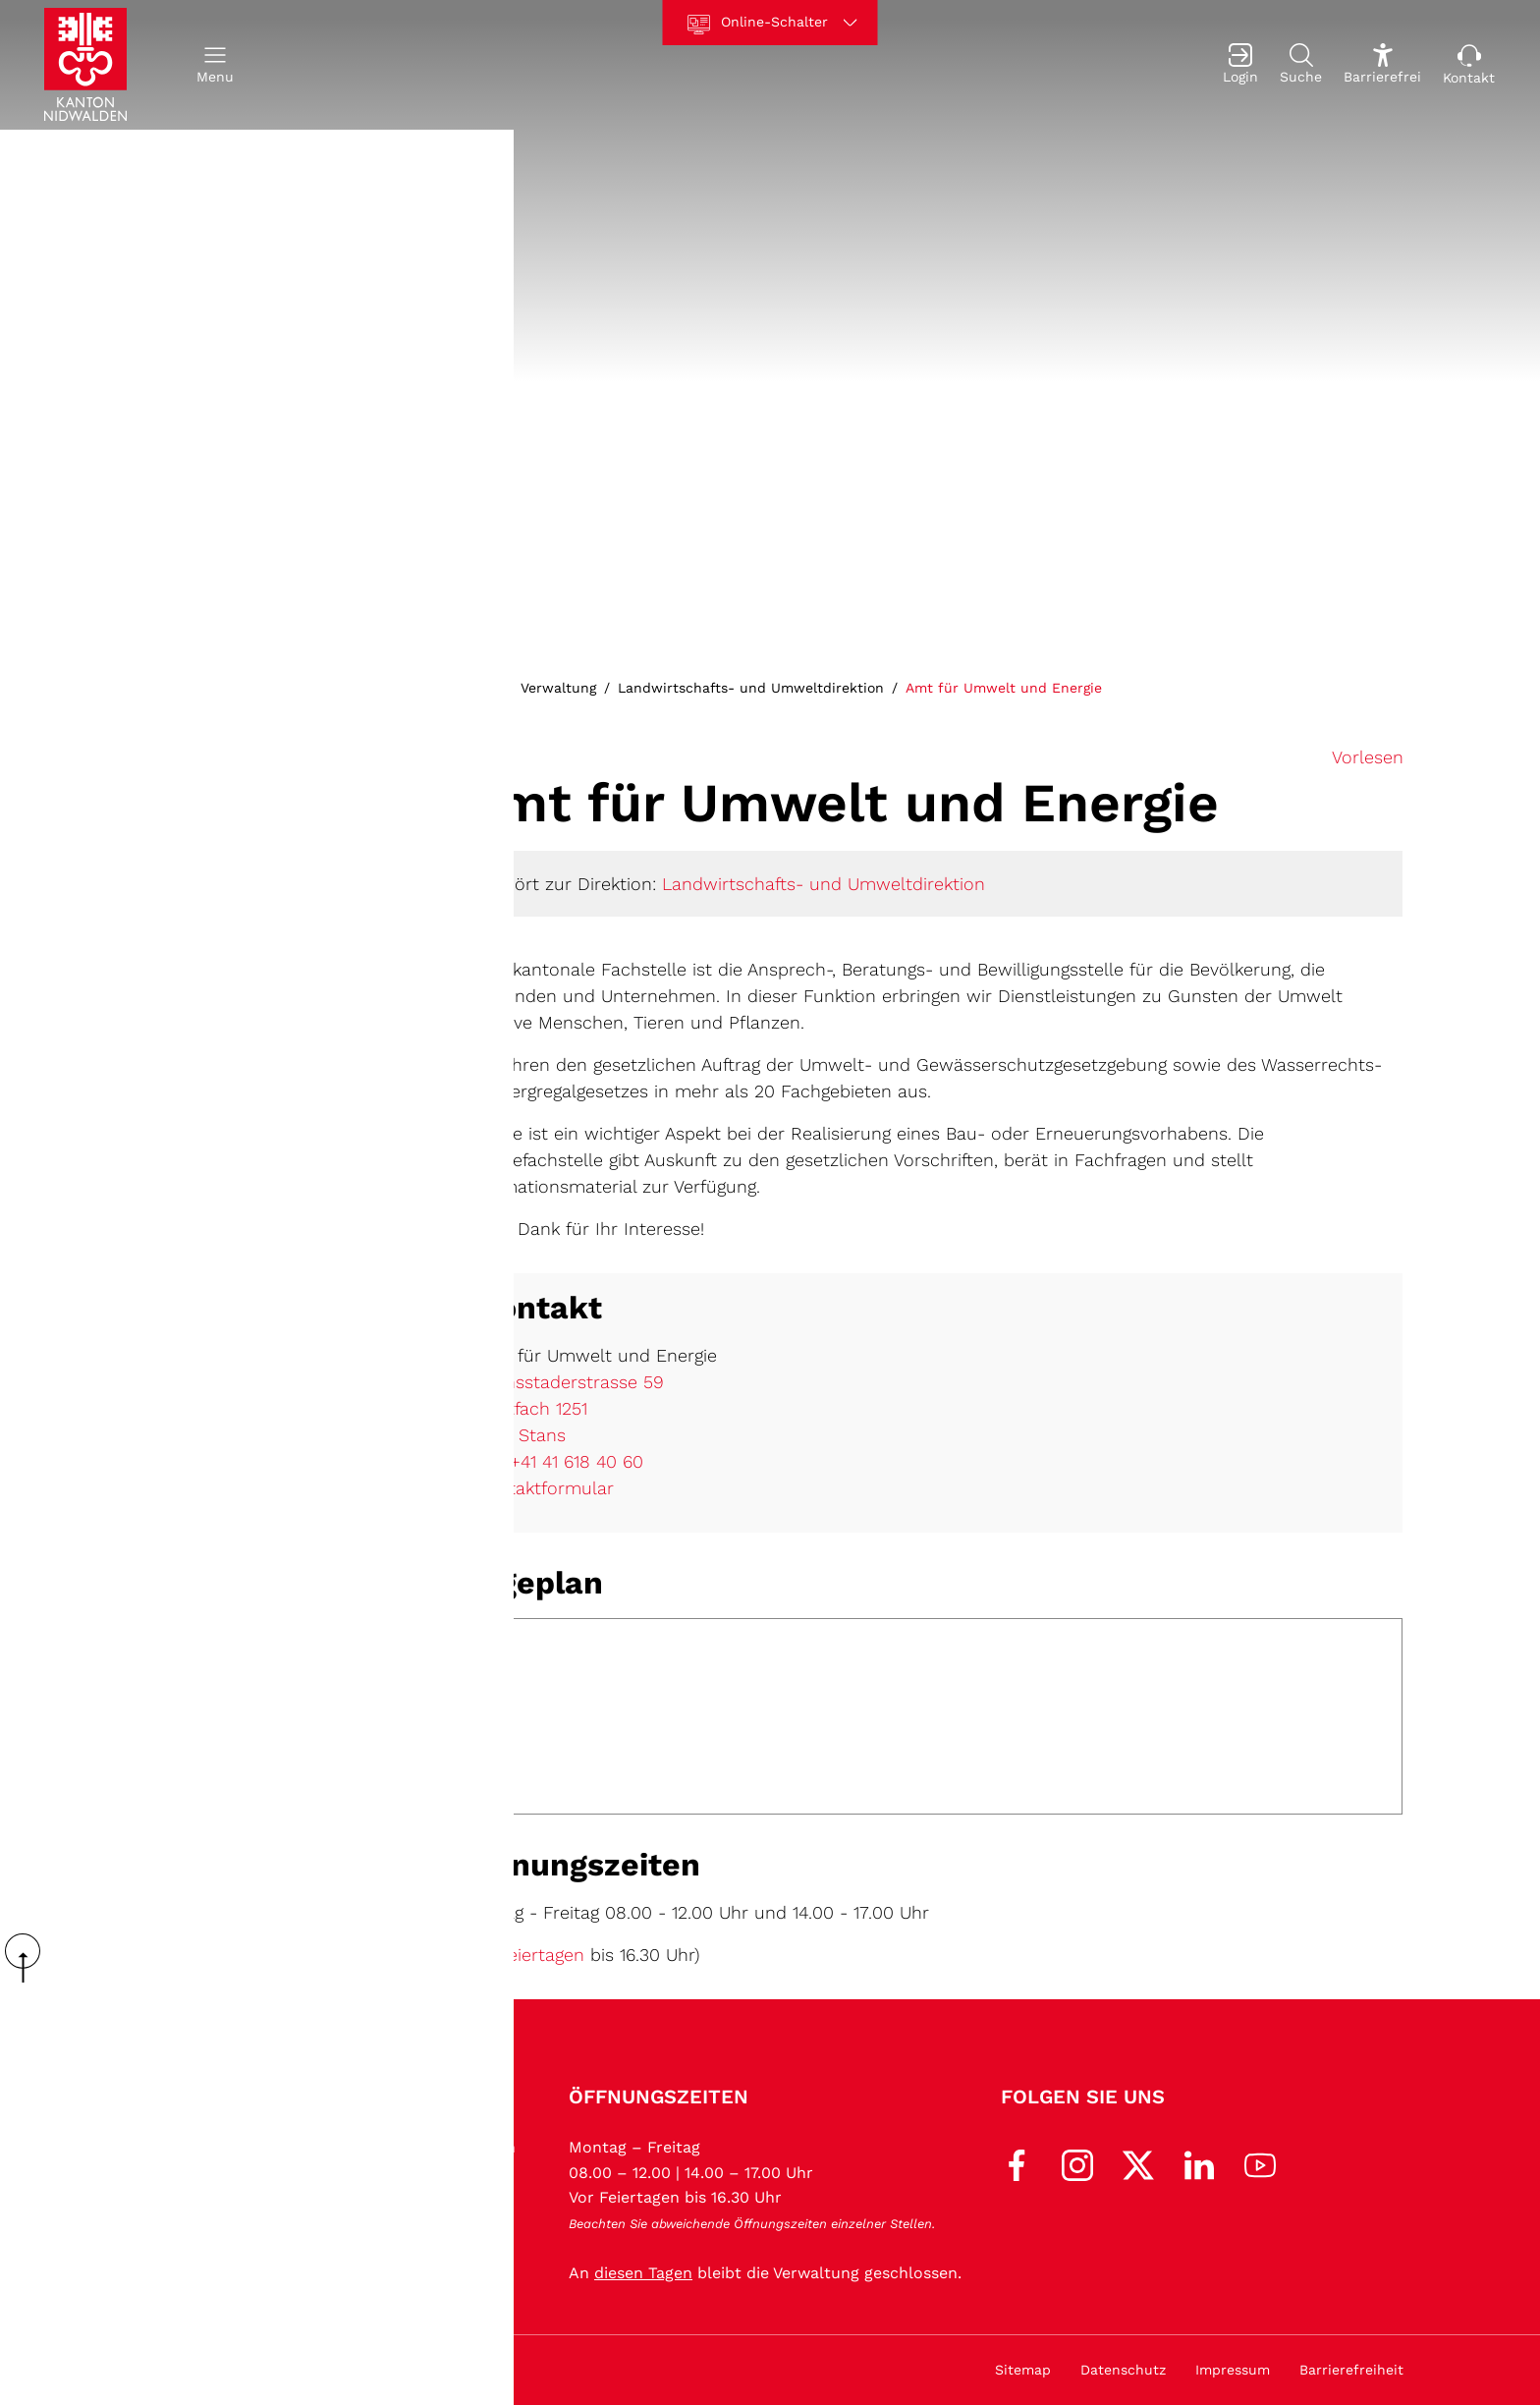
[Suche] (1301, 65)
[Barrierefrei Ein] (1382, 65)
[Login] (1240, 65)
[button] (215, 65)
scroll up (29, 1958)
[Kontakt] (1469, 65)
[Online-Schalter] (770, 22)
